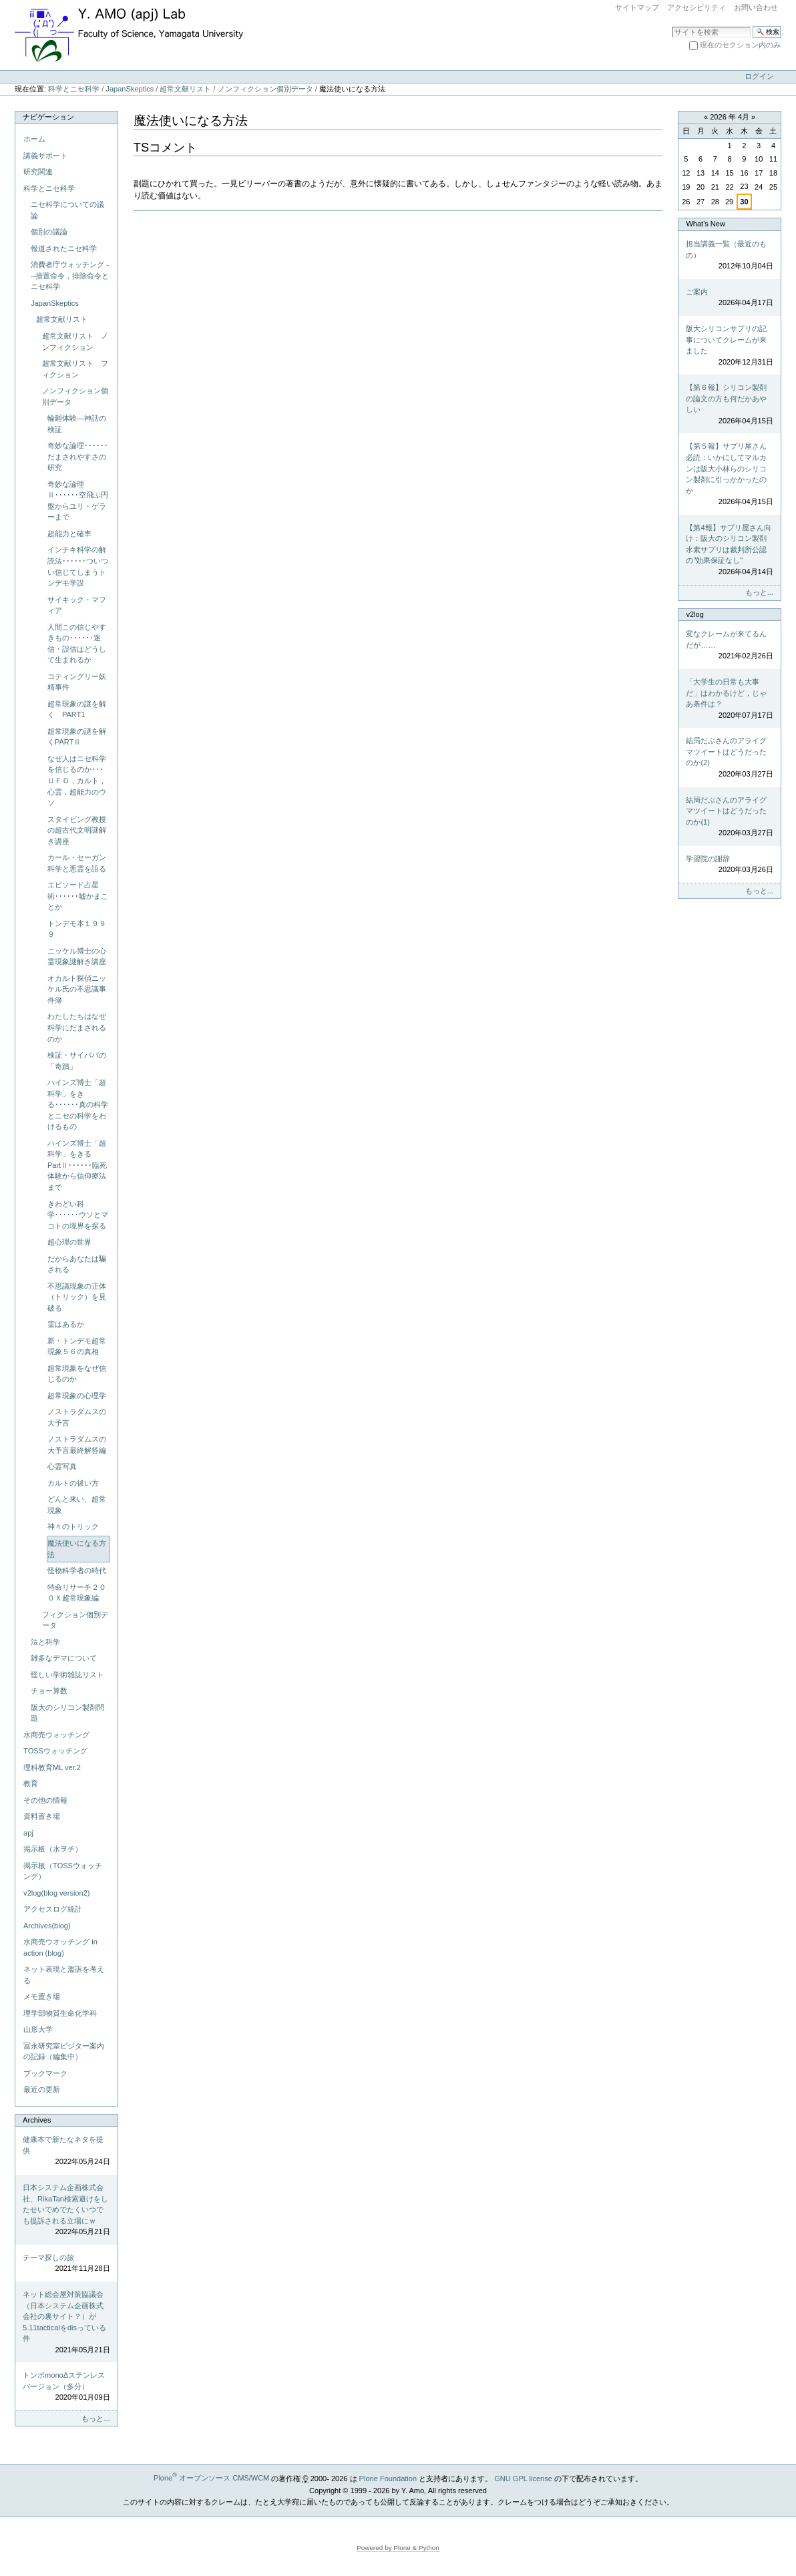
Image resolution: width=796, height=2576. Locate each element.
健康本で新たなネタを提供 (66, 2151)
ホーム (34, 139)
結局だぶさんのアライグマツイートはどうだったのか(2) (729, 757)
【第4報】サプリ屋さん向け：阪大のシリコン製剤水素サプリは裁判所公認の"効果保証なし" (729, 550)
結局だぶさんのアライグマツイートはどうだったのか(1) (729, 817)
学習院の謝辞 (729, 865)
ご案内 (729, 298)
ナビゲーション (48, 117)
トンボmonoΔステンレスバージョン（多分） (66, 2387)
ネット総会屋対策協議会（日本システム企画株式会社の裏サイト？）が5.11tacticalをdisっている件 (66, 2322)
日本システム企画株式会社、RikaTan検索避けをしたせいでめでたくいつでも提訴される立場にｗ (66, 2210)
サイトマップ (637, 7)
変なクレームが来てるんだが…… (729, 646)
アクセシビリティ (696, 7)
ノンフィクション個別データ (265, 89)
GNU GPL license (523, 2478)
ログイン (759, 76)
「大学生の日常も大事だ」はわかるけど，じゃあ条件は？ (729, 699)
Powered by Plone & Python (398, 2547)
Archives (37, 2120)
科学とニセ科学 (74, 89)
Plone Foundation (388, 2478)
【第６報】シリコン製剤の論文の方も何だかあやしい (729, 404)
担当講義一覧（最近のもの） (729, 256)
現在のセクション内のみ (740, 45)
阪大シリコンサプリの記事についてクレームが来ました (729, 346)
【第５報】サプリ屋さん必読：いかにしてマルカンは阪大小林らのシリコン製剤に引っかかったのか (729, 474)
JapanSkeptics (130, 89)
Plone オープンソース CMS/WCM (211, 2478)
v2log (694, 614)
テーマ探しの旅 (66, 2263)
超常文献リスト (185, 89)
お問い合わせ (756, 7)
